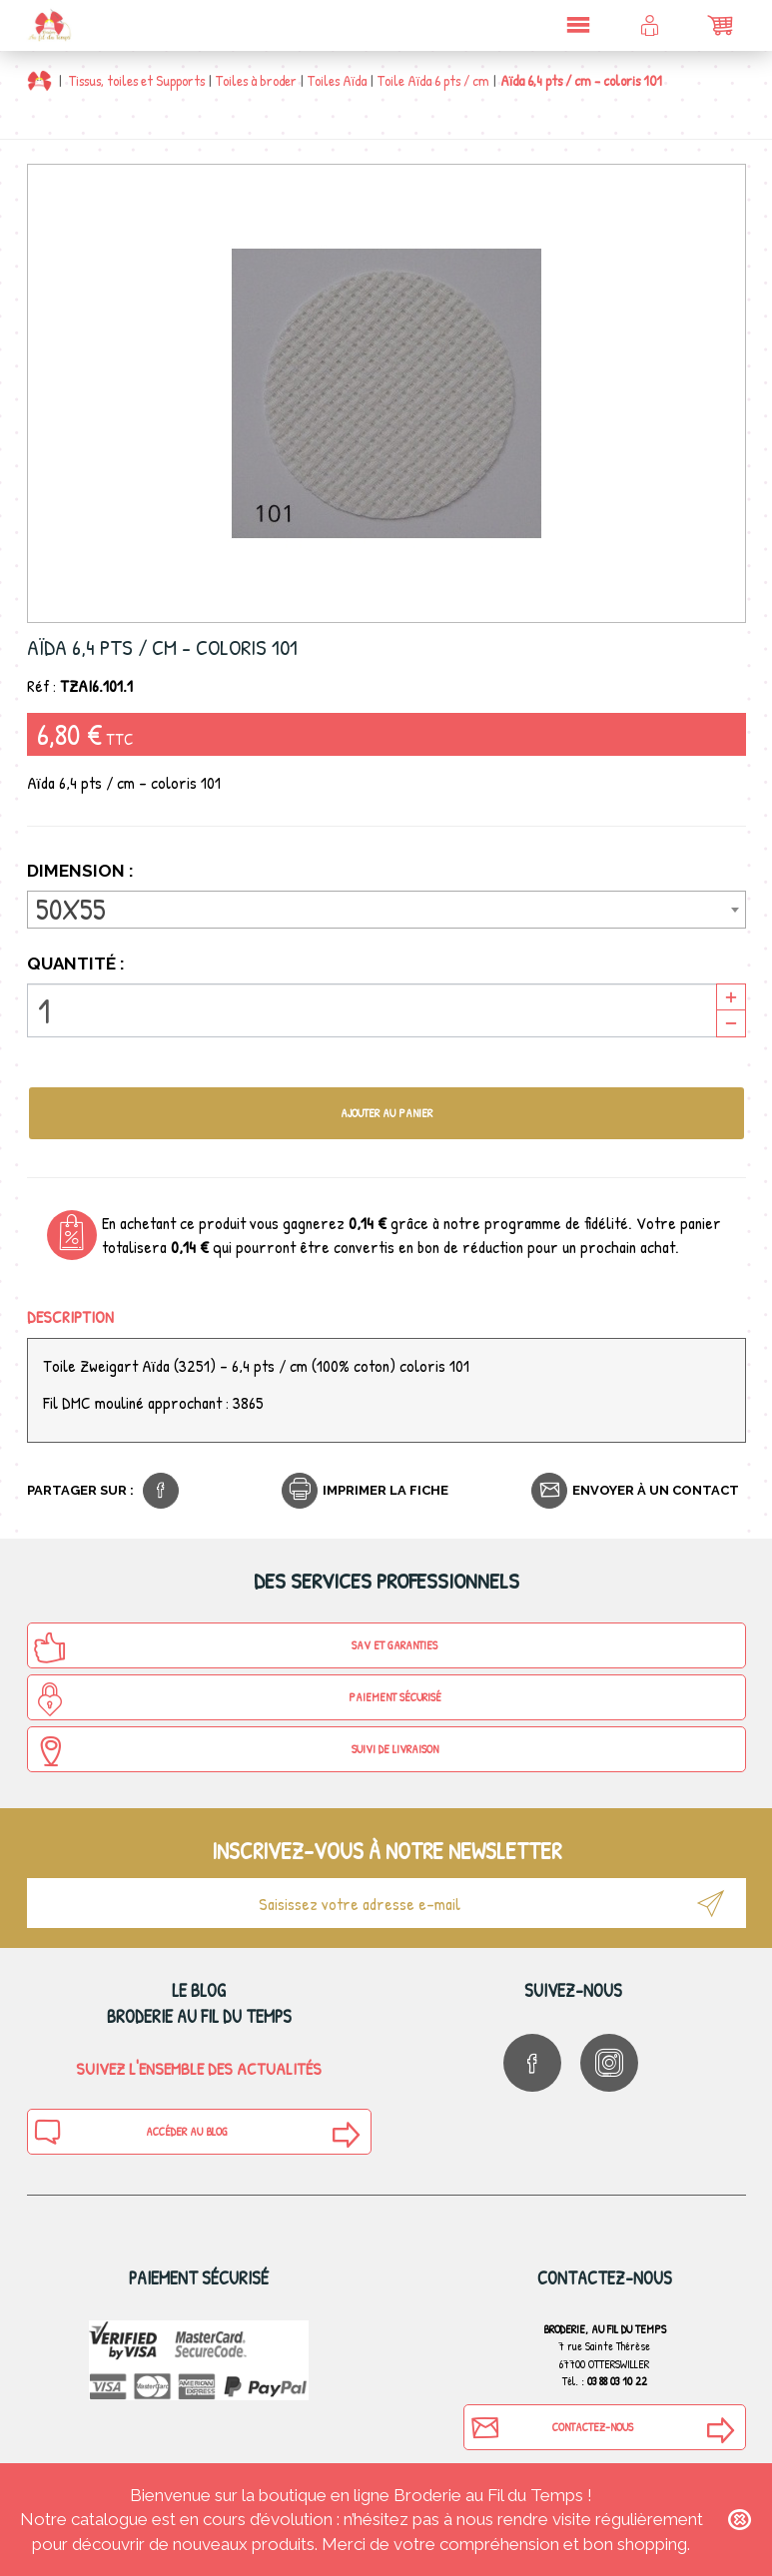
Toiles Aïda (337, 80)
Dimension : (82, 871)
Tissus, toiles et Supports (137, 80)
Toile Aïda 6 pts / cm (433, 80)
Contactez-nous (551, 2427)
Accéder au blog (131, 2132)
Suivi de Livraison (235, 1751)
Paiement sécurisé (237, 1699)
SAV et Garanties (235, 1647)
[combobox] (386, 910)
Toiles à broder (256, 80)
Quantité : (76, 963)
